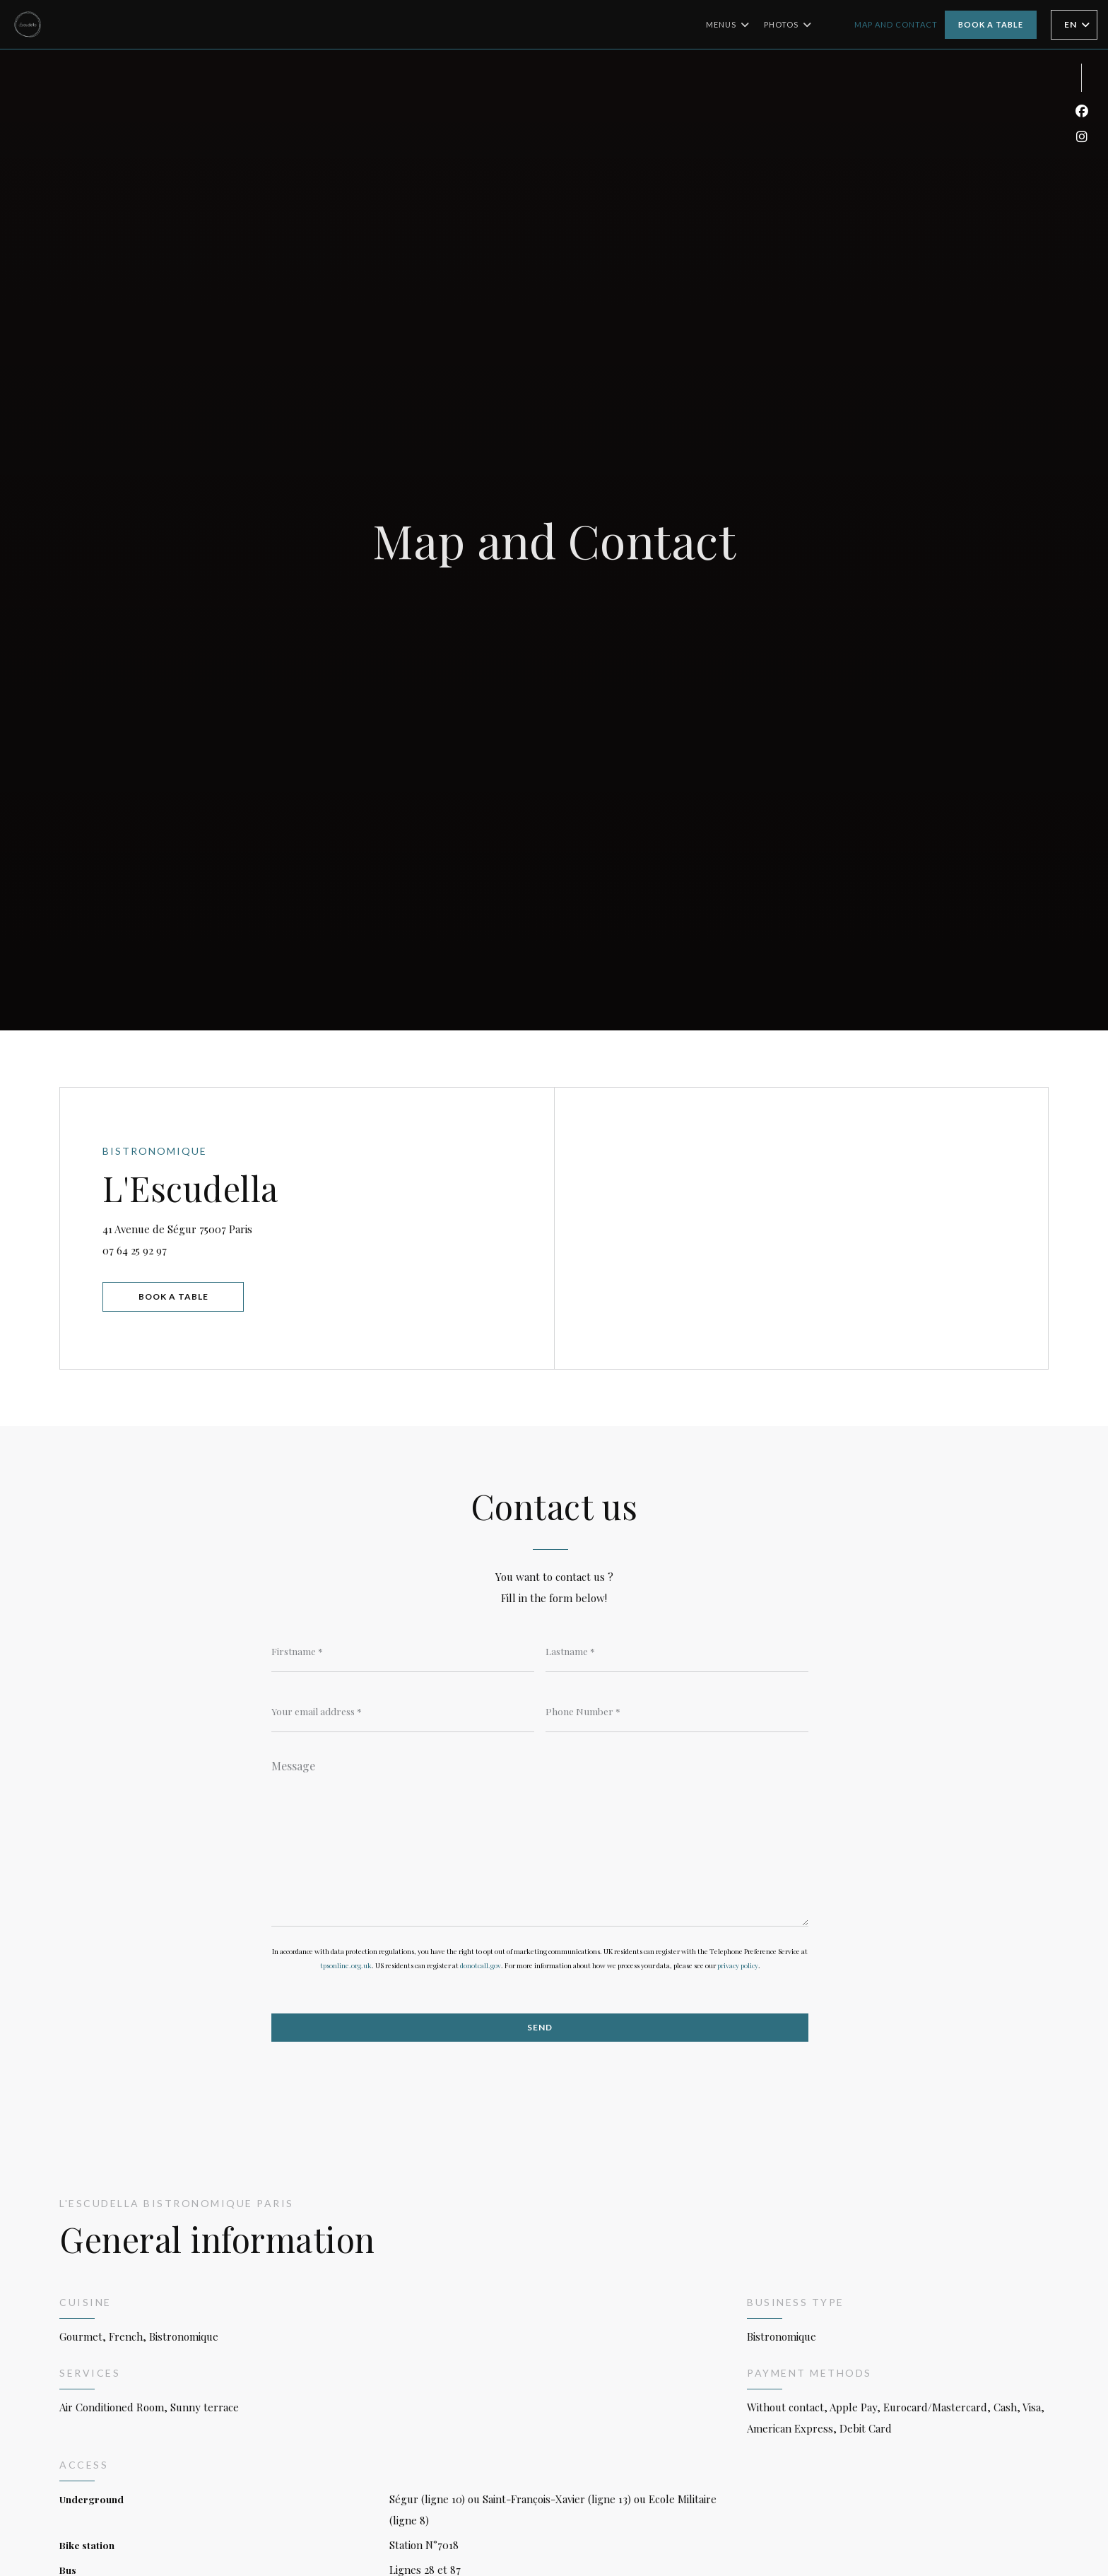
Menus (728, 25)
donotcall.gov (480, 1965)
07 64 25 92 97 (134, 1250)
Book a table (990, 24)
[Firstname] (402, 1651)
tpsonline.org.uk (346, 1965)
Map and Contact (896, 24)
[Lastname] (677, 1651)
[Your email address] (402, 1711)
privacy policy (737, 1965)
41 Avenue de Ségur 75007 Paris (239, 1227)
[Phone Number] (677, 1711)
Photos (788, 25)
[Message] (539, 1838)
